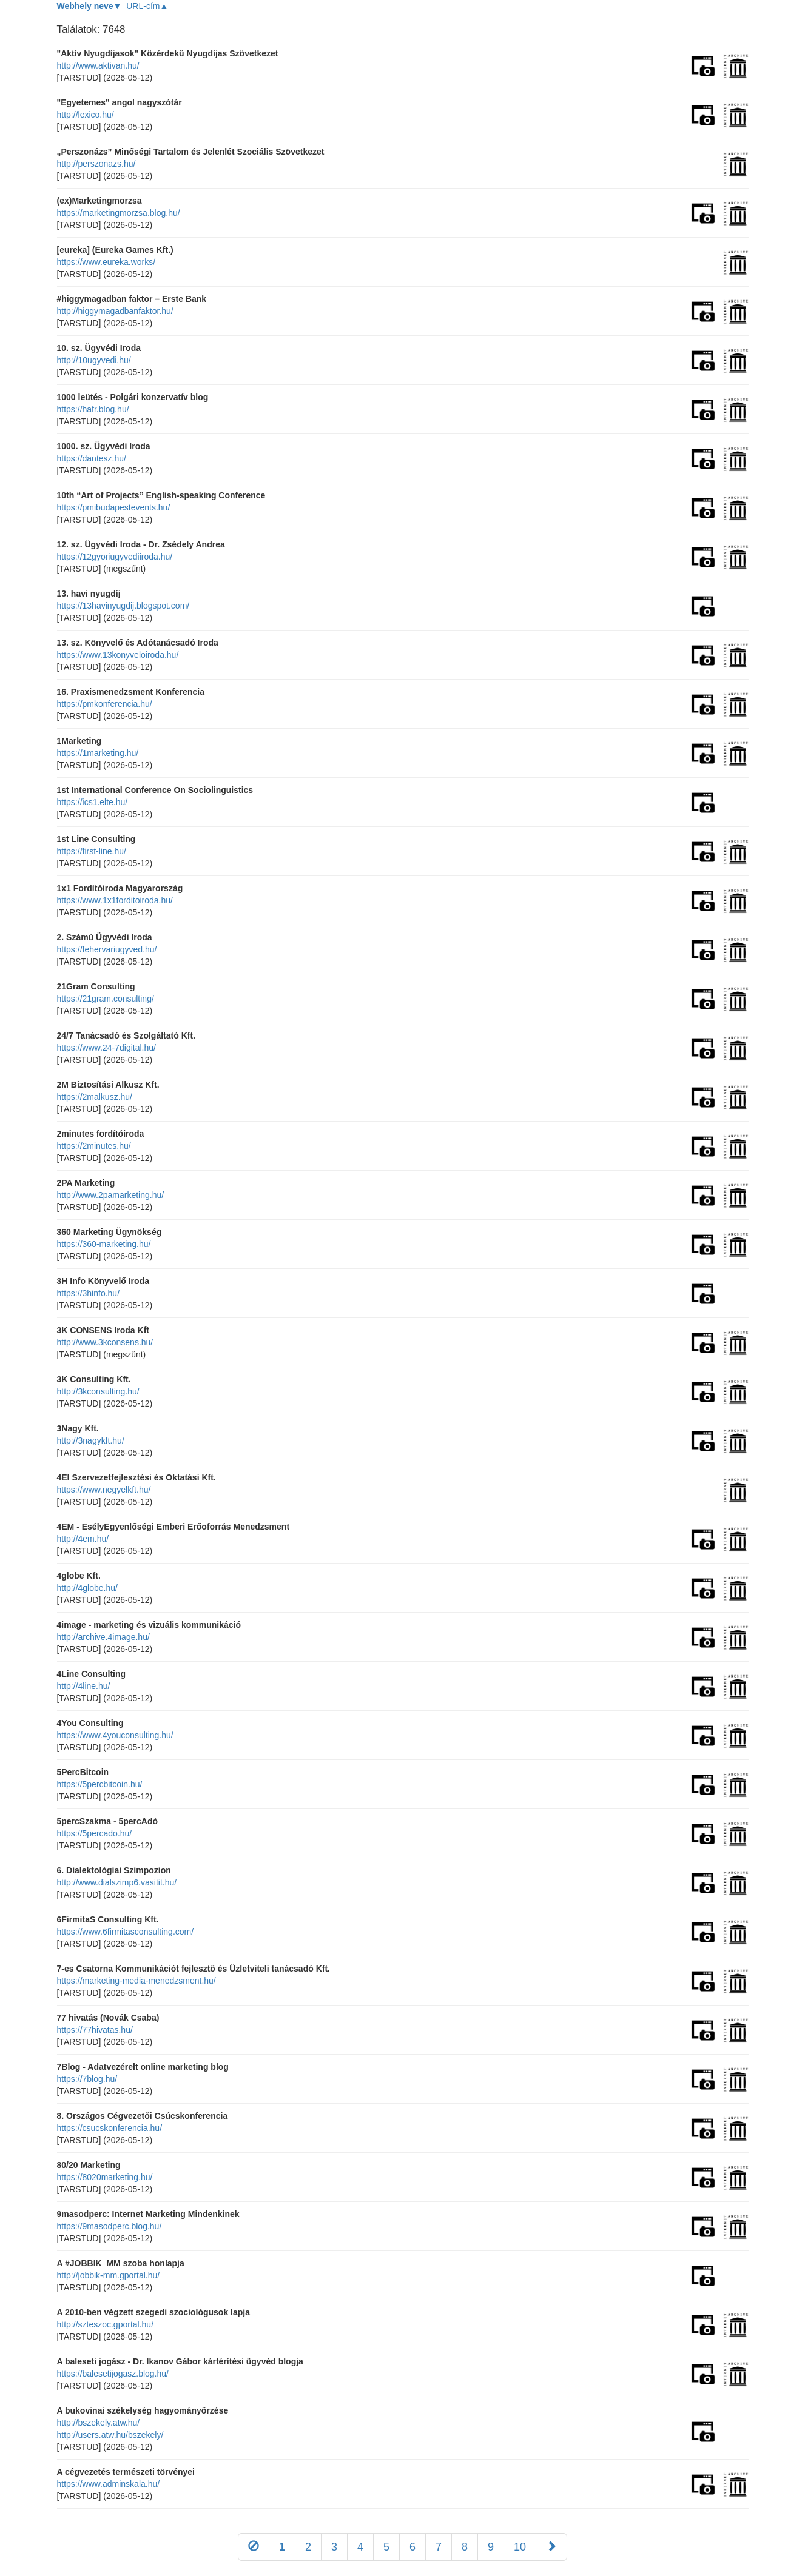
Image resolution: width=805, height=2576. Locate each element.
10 (520, 2547)
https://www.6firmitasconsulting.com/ (125, 1931)
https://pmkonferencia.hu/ (104, 704)
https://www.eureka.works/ (106, 262)
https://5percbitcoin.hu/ (100, 1784)
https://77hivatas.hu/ (95, 2030)
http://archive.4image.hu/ (103, 1637)
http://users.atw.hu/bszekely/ (110, 2435)
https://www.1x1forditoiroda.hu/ (115, 900)
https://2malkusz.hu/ (95, 1097)
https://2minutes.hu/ (94, 1146)
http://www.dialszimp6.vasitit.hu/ (117, 1882)
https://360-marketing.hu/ (104, 1244)
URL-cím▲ (147, 6)
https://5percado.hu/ (94, 1833)
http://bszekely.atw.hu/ (98, 2422)
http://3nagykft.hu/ (90, 1440)
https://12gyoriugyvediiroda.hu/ (115, 556)
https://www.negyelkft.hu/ (104, 1489)
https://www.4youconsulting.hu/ (115, 1735)
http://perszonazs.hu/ (96, 164)
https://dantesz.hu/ (91, 458)
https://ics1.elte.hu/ (92, 802)
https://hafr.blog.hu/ (93, 409)
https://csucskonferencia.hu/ (110, 2128)
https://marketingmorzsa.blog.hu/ (118, 213)
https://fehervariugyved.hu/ (107, 949)
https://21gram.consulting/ (105, 998)
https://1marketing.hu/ (98, 753)
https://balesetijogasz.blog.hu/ (113, 2373)
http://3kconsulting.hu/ (98, 1391)
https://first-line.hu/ (91, 851)
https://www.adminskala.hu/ (108, 2484)
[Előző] (253, 2547)
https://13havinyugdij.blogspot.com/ (123, 606)
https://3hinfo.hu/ (88, 1293)
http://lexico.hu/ (85, 114)
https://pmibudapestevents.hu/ (113, 507)
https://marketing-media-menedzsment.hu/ (136, 1981)
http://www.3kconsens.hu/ (105, 1342)
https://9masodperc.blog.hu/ (109, 2226)
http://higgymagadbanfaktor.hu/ (115, 311)
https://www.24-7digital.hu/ (106, 1047)
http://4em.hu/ (83, 1539)
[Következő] (551, 2547)
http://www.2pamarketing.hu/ (110, 1195)
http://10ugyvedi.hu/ (94, 360)
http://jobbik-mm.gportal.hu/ (108, 2275)
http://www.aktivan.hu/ (98, 65)
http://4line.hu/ (83, 1686)
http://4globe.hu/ (87, 1588)
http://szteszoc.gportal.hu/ (105, 2324)
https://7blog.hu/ (87, 2079)
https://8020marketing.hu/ (105, 2177)
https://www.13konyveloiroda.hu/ (118, 655)
